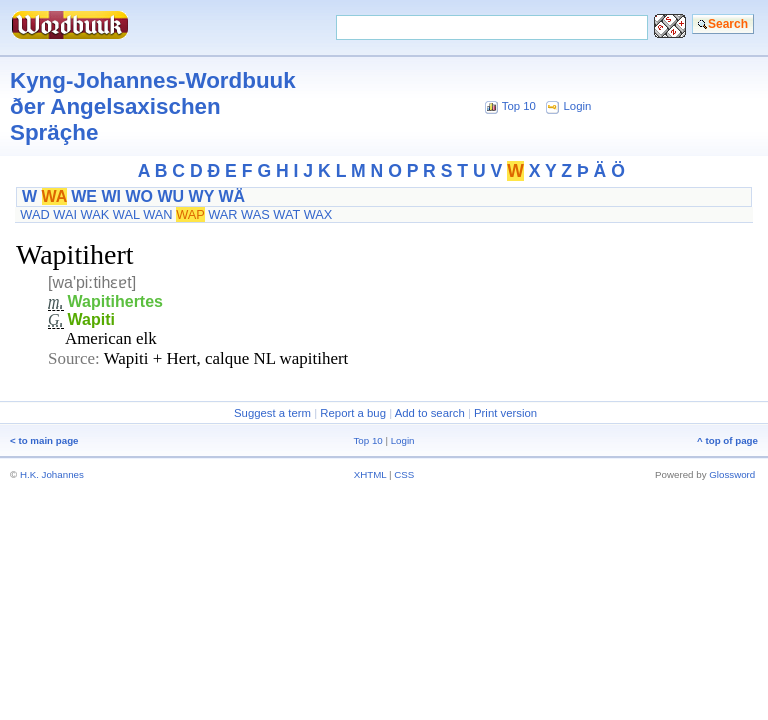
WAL (126, 214)
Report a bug (353, 413)
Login (578, 106)
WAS (255, 214)
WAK (95, 214)
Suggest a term (272, 413)
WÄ (231, 196)
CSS (404, 474)
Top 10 (519, 106)
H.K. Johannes (52, 474)
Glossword (732, 474)
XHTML (370, 474)
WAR (222, 214)
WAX (318, 214)
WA (54, 196)
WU (170, 196)
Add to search (430, 413)
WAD (34, 214)
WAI (65, 214)
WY (201, 196)
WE (84, 196)
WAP (190, 214)
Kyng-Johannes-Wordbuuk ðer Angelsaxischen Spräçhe (153, 106)
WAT (286, 214)
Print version (505, 413)
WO (139, 196)
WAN (157, 214)
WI (111, 196)
